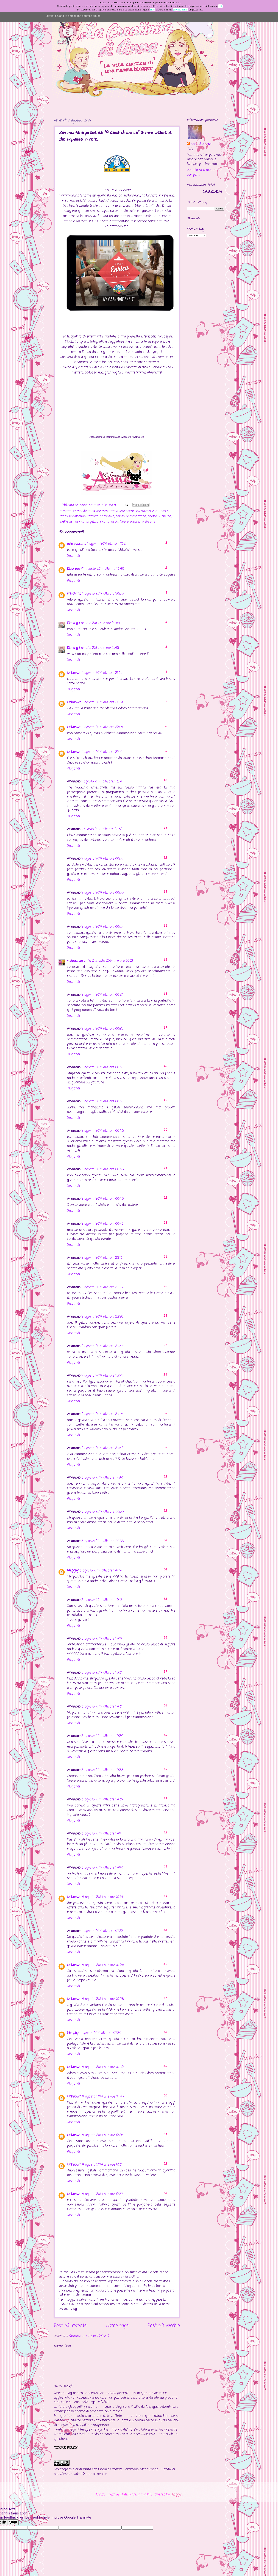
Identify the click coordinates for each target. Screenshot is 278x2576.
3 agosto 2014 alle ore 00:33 (103, 1541)
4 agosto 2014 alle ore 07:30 (100, 2032)
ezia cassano (76, 543)
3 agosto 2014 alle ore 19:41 (102, 1833)
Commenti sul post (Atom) (89, 2335)
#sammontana (107, 511)
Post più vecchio (164, 2325)
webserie (148, 521)
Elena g (72, 623)
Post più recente (70, 2325)
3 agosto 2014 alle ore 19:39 (103, 1799)
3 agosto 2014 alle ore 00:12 (102, 1477)
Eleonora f (74, 568)
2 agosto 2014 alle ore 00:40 (102, 1223)
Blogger (176, 2494)
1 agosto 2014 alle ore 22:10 (102, 751)
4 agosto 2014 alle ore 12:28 (102, 2135)
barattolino (77, 516)
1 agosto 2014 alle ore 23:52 (102, 829)
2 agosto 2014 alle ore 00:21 (112, 960)
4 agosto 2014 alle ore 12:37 (102, 2194)
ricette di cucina (159, 516)
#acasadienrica (84, 511)
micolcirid (74, 593)
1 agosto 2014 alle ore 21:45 (99, 647)
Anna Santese (91, 505)
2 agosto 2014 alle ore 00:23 (102, 994)
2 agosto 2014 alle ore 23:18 (102, 1287)
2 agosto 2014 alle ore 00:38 (103, 1169)
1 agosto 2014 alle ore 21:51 (102, 672)
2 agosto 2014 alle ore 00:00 (103, 858)
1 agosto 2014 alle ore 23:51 (102, 781)
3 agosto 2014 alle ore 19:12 (102, 1599)
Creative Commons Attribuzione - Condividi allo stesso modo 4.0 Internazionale (114, 2471)
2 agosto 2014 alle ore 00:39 (103, 1198)
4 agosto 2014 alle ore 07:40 (103, 2096)
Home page (117, 2325)
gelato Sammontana (131, 516)
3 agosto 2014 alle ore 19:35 (102, 1706)
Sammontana (130, 521)
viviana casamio (79, 960)
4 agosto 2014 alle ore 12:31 (102, 2164)
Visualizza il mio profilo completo (204, 172)
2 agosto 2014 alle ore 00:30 (103, 1067)
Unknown (74, 672)
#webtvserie (145, 511)
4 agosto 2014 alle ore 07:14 (102, 1896)
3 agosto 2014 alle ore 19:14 (102, 1638)
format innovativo (100, 516)
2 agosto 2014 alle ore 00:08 (103, 892)
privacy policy (180, 9)
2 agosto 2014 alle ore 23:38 (103, 1346)
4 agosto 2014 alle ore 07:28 (103, 1998)
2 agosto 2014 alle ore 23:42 (102, 1375)
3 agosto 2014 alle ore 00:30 (103, 1511)
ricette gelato (89, 521)
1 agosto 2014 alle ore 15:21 (107, 543)
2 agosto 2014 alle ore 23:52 (102, 1448)
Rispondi (73, 555)
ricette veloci (109, 521)
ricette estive (68, 521)
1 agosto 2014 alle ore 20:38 (103, 593)
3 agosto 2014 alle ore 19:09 (101, 1570)
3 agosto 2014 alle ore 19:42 (102, 1867)
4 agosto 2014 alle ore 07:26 (103, 1965)
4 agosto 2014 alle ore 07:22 (102, 1930)
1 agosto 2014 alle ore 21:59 (102, 702)
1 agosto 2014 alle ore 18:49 (104, 568)
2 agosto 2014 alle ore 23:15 (102, 1257)
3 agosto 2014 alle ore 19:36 (103, 1735)
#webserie (127, 511)
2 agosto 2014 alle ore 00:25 (102, 1028)
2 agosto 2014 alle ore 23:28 (102, 1316)
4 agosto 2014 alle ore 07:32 (103, 2067)
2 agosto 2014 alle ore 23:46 (103, 1414)
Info (152, 9)
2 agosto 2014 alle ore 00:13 (102, 926)
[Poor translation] (13, 2522)
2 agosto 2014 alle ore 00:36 (103, 1130)
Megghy (73, 1570)
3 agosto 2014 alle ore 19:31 (102, 1672)
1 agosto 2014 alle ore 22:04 (102, 727)
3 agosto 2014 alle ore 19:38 (102, 1769)
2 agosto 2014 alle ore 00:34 (102, 1101)
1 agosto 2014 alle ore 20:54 (99, 623)
